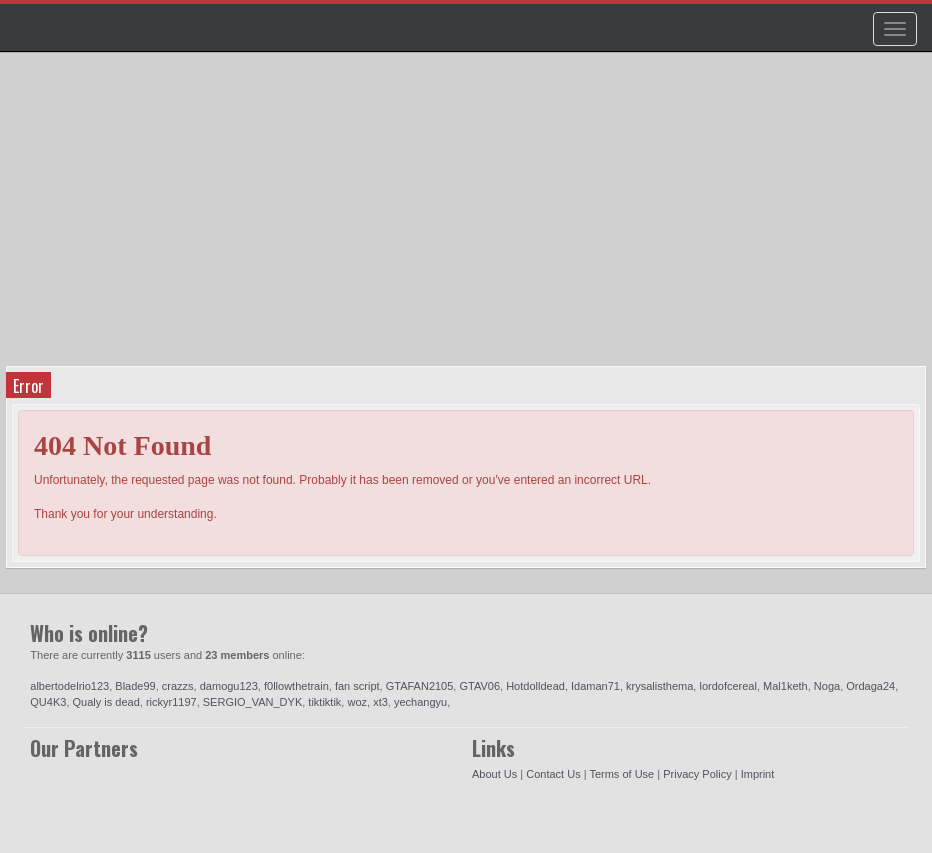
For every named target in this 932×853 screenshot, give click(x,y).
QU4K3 (48, 702)
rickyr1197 (171, 702)
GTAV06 (479, 686)
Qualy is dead (106, 702)
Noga (827, 686)
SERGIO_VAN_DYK (252, 702)
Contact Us (553, 774)
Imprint (758, 774)
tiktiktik (324, 702)
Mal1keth (785, 686)
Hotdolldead (535, 686)
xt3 (380, 702)
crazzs (178, 686)
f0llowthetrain (296, 686)
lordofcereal (727, 686)
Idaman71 (595, 686)
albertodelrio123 (69, 686)
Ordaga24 (870, 686)
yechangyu (420, 702)
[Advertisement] (468, 216)
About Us (494, 774)
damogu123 (229, 686)
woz (357, 702)
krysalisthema (659, 686)
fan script (357, 686)
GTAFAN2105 (420, 686)
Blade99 (135, 686)
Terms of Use (621, 774)
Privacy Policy (697, 774)
